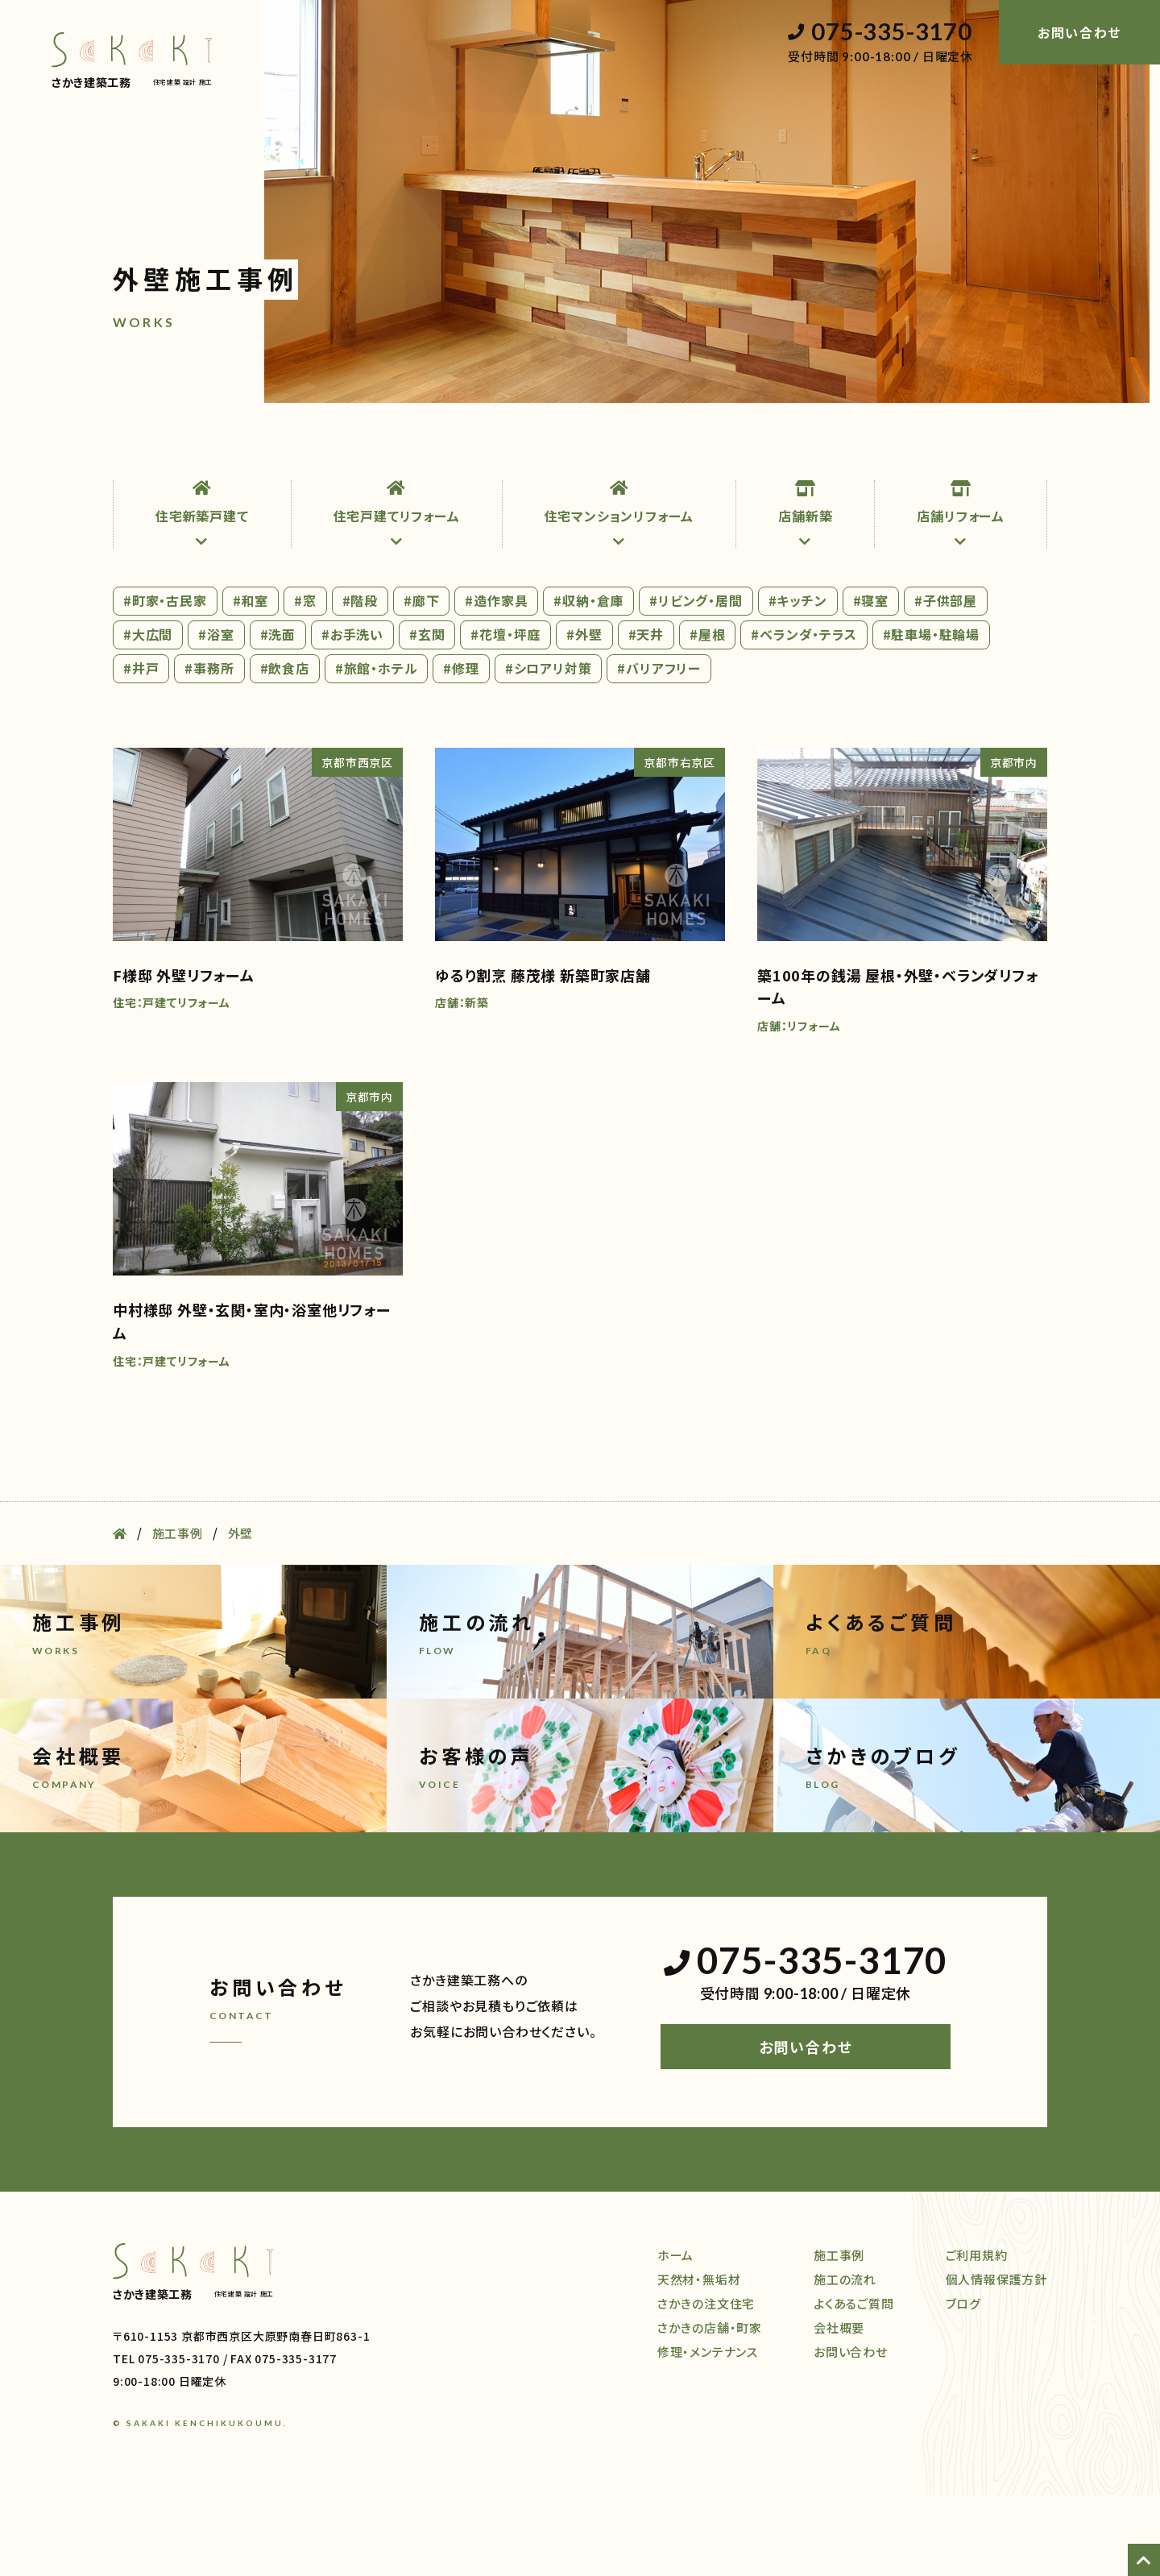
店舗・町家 (419, 446)
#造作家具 (496, 681)
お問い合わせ (806, 2128)
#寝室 (871, 681)
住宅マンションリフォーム (619, 594)
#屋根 (707, 714)
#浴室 (216, 714)
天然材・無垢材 (227, 446)
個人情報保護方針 (996, 2359)
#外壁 (584, 714)
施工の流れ (738, 446)
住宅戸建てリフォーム (397, 594)
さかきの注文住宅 (706, 2383)
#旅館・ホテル (376, 748)
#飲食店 (284, 748)
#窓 (305, 681)
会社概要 (943, 446)
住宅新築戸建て (202, 594)
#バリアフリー (659, 748)
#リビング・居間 (695, 681)
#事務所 (209, 748)
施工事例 (645, 446)
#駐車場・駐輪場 (931, 714)
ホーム (132, 446)
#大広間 (147, 714)
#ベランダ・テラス (803, 714)
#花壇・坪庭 (505, 714)
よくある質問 (841, 446)
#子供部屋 (945, 681)
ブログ (1029, 446)
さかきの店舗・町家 (709, 2408)
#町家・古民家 (165, 681)
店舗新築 (805, 594)
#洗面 (278, 714)
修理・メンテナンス (534, 446)
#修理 (460, 748)
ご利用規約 (977, 2335)
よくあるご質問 (854, 2383)
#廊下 (421, 681)
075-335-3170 (880, 31)
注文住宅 (329, 446)
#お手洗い (352, 714)
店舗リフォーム (960, 594)
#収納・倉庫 (588, 681)
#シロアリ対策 (548, 748)
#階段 (360, 681)
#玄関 (427, 714)
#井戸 (141, 748)
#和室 (250, 681)
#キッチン (797, 681)
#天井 (646, 714)
